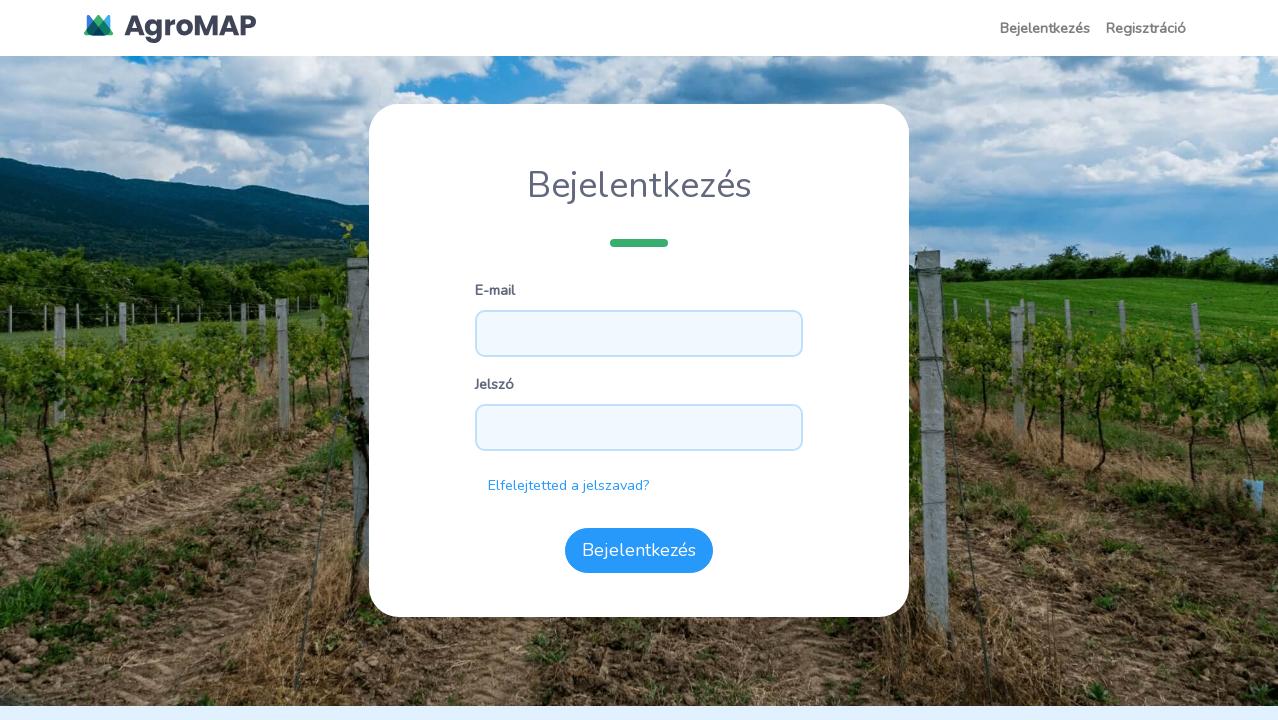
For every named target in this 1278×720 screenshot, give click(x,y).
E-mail (495, 290)
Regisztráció (1146, 28)
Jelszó (494, 384)
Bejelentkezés (1045, 28)
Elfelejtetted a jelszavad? (569, 485)
